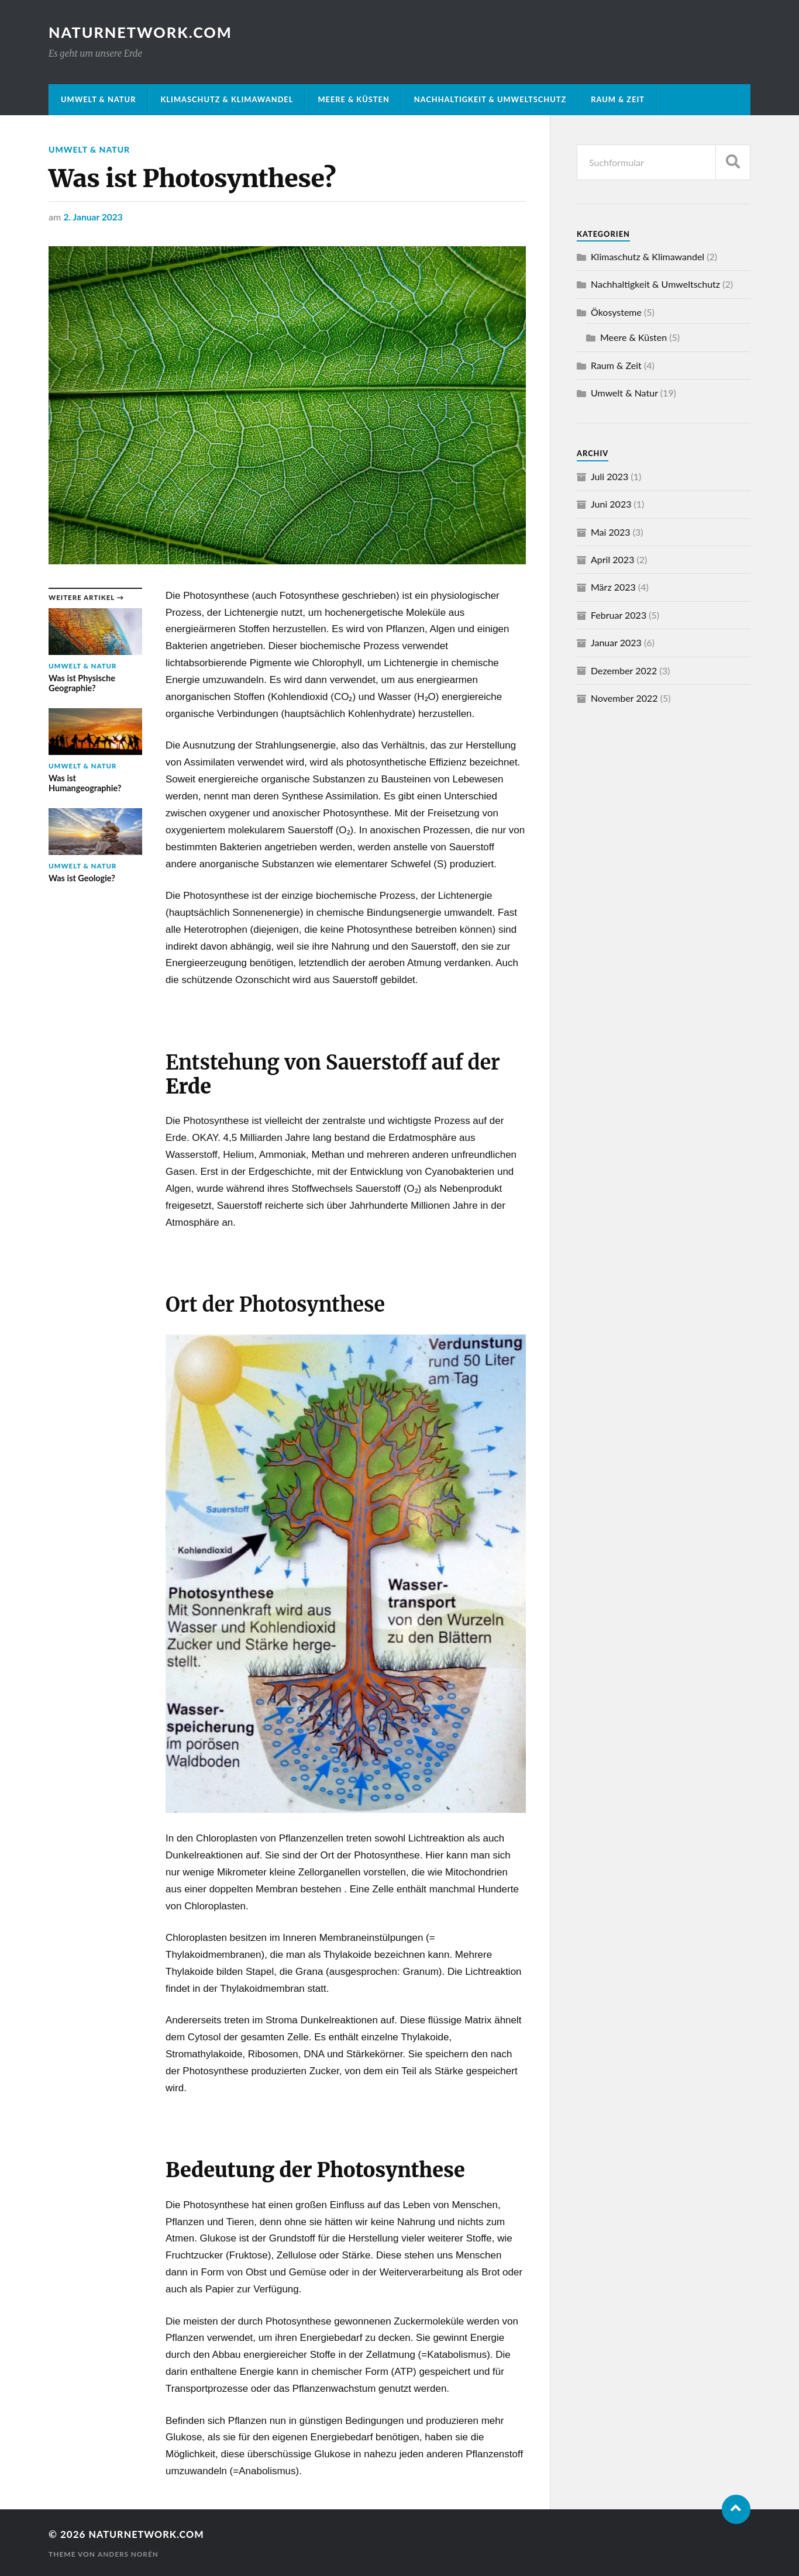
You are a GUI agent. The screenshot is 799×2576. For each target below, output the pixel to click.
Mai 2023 (611, 531)
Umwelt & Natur (98, 99)
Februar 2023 (618, 614)
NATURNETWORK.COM (141, 32)
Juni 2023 (611, 503)
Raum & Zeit (618, 99)
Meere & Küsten (353, 99)
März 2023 (613, 586)
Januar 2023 (616, 642)
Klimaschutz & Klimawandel (226, 99)
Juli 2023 (609, 476)
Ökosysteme (616, 312)
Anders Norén (129, 2553)
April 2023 (612, 559)
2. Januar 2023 (93, 216)
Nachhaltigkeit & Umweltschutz (490, 99)
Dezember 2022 (624, 670)
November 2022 (624, 698)
